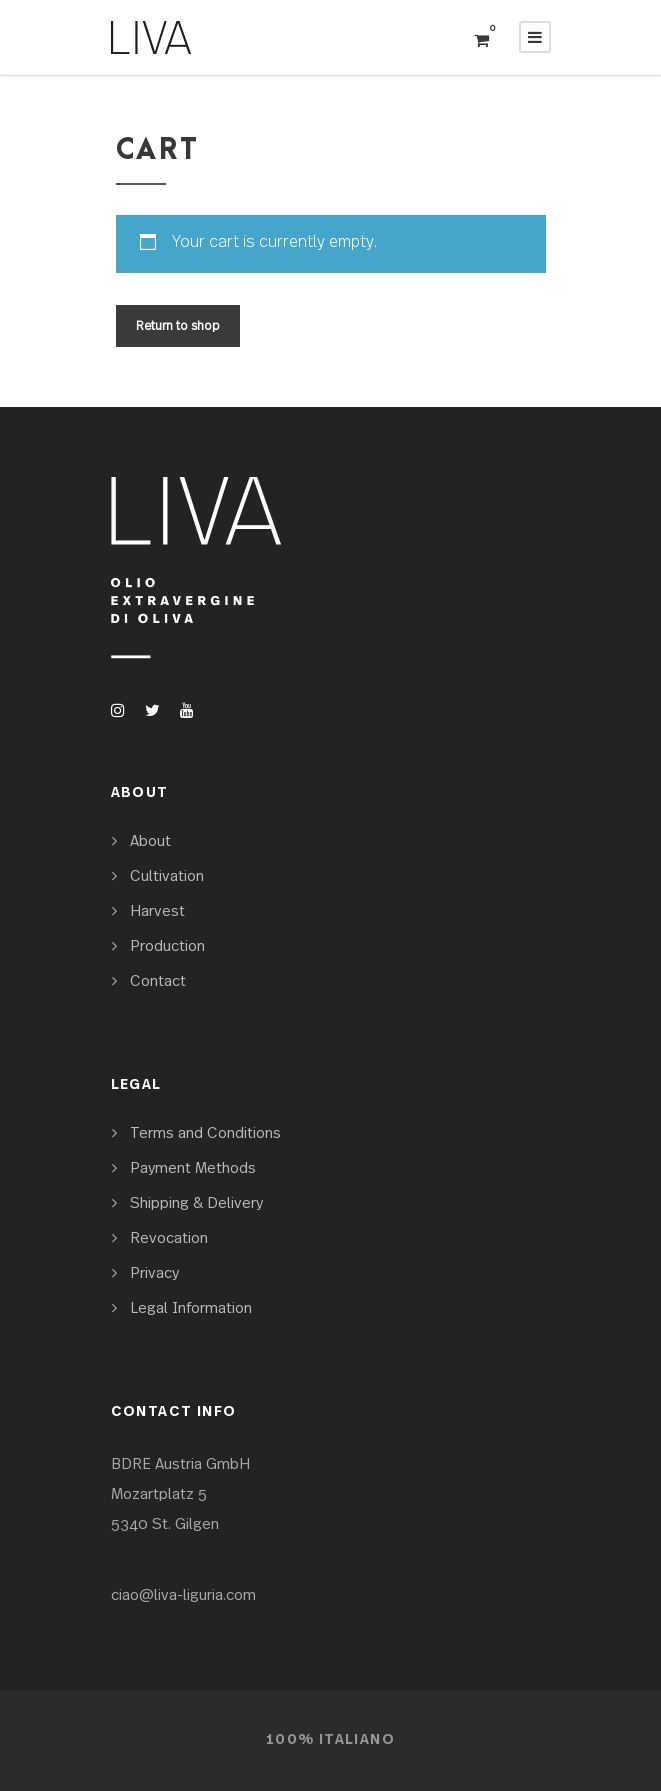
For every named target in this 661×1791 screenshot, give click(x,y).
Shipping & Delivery (196, 1203)
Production (167, 946)
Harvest (157, 911)
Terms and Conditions (205, 1133)
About (150, 841)
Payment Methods (193, 1168)
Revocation (169, 1238)
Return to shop (178, 326)
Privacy (154, 1273)
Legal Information (191, 1308)
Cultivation (167, 876)
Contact (158, 981)
